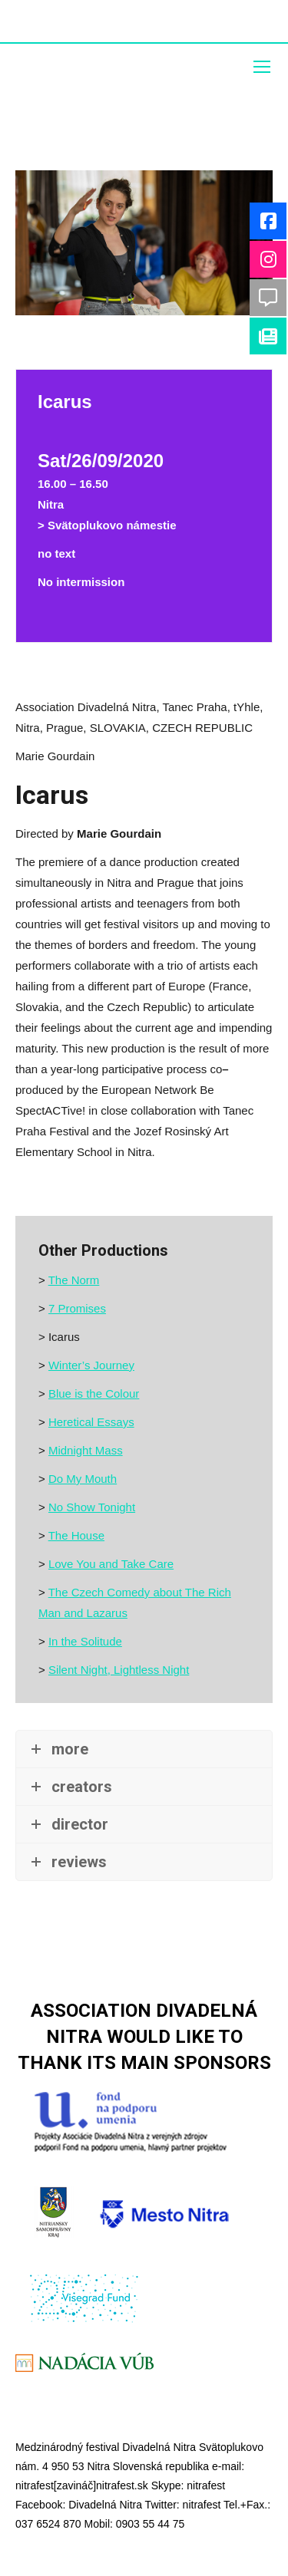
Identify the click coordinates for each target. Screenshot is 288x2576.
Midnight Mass (85, 1450)
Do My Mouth (82, 1478)
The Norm (74, 1279)
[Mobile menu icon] (262, 66)
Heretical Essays (91, 1421)
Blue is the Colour (93, 1393)
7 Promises (77, 1308)
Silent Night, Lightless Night (118, 1669)
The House (76, 1535)
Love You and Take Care (111, 1563)
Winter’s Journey (91, 1365)
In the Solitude (85, 1641)
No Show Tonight (91, 1507)
